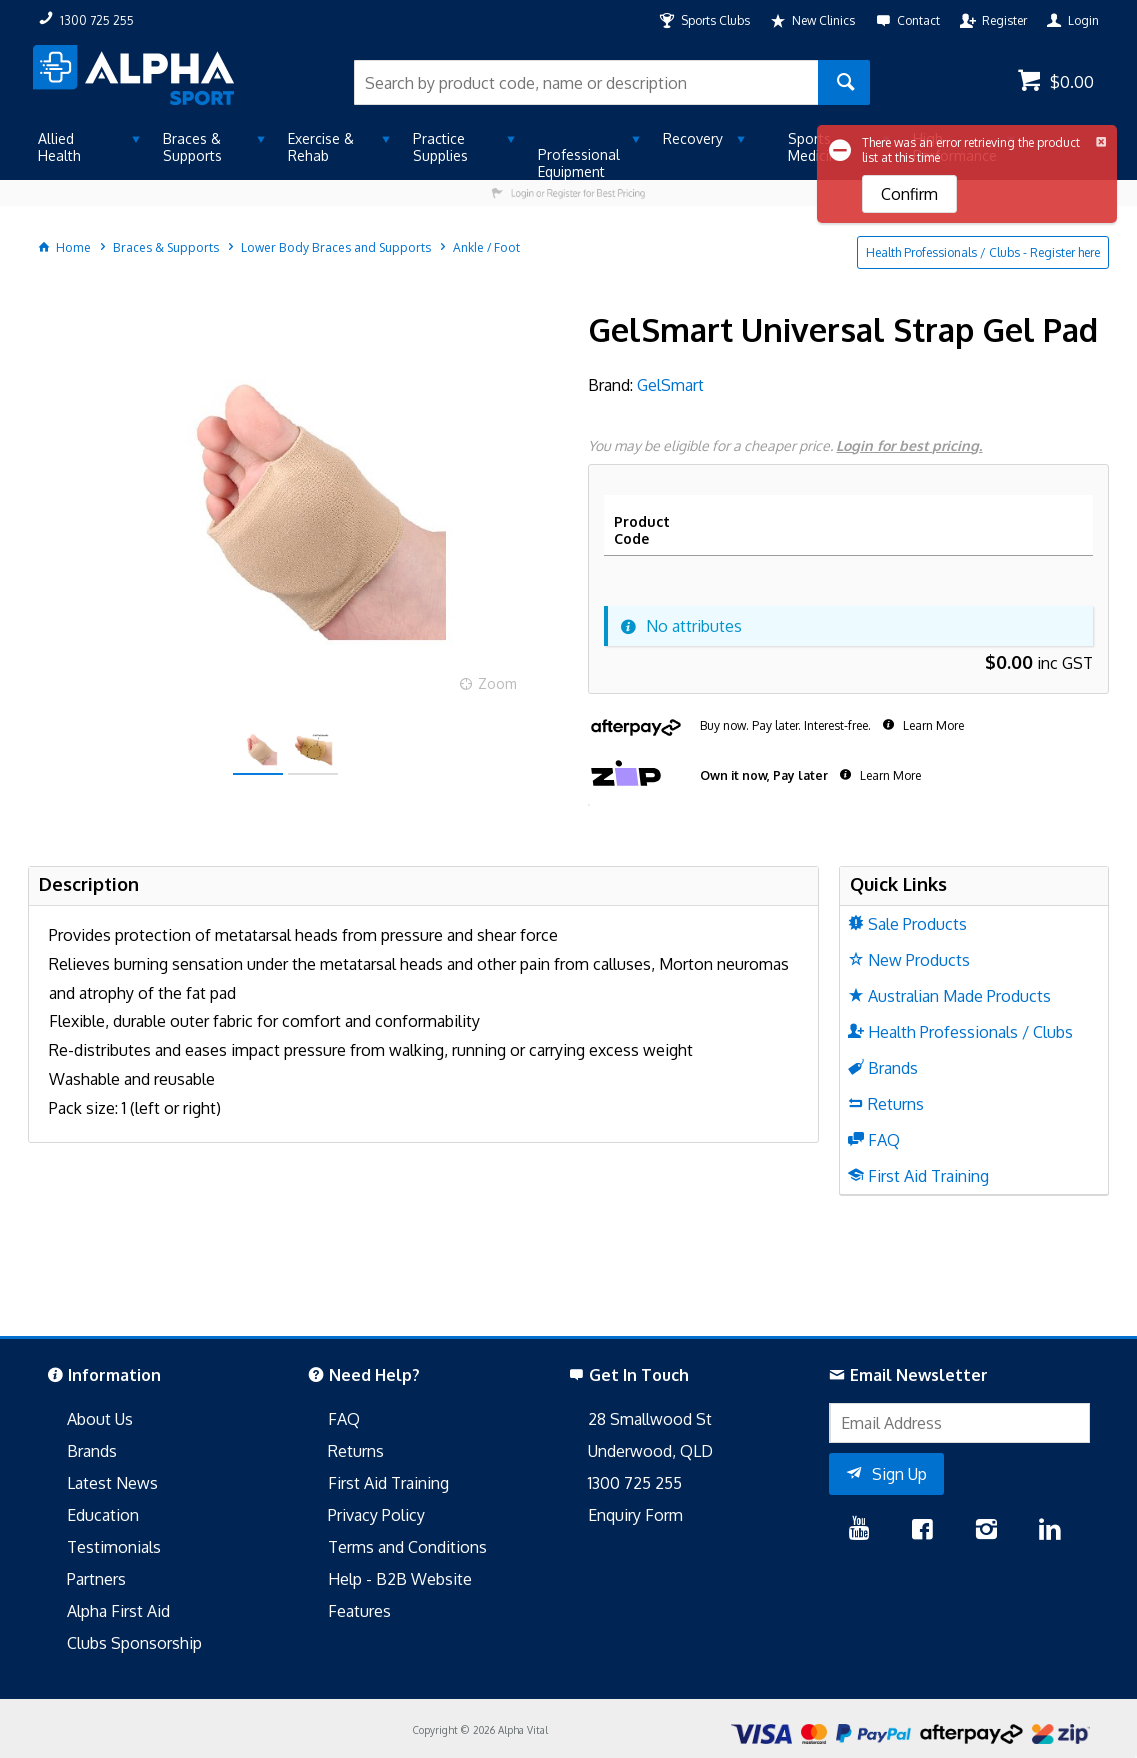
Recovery (693, 138)
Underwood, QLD (650, 1451)
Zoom (497, 683)
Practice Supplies (440, 147)
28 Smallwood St (650, 1419)
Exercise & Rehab (321, 147)
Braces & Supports (192, 147)
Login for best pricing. (909, 445)
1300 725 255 (635, 1483)
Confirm (909, 194)
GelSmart (670, 385)
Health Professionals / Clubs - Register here (983, 252)
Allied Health (59, 147)
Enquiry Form (635, 1515)
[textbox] (586, 82)
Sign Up (899, 1474)
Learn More (932, 725)
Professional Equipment (579, 163)
